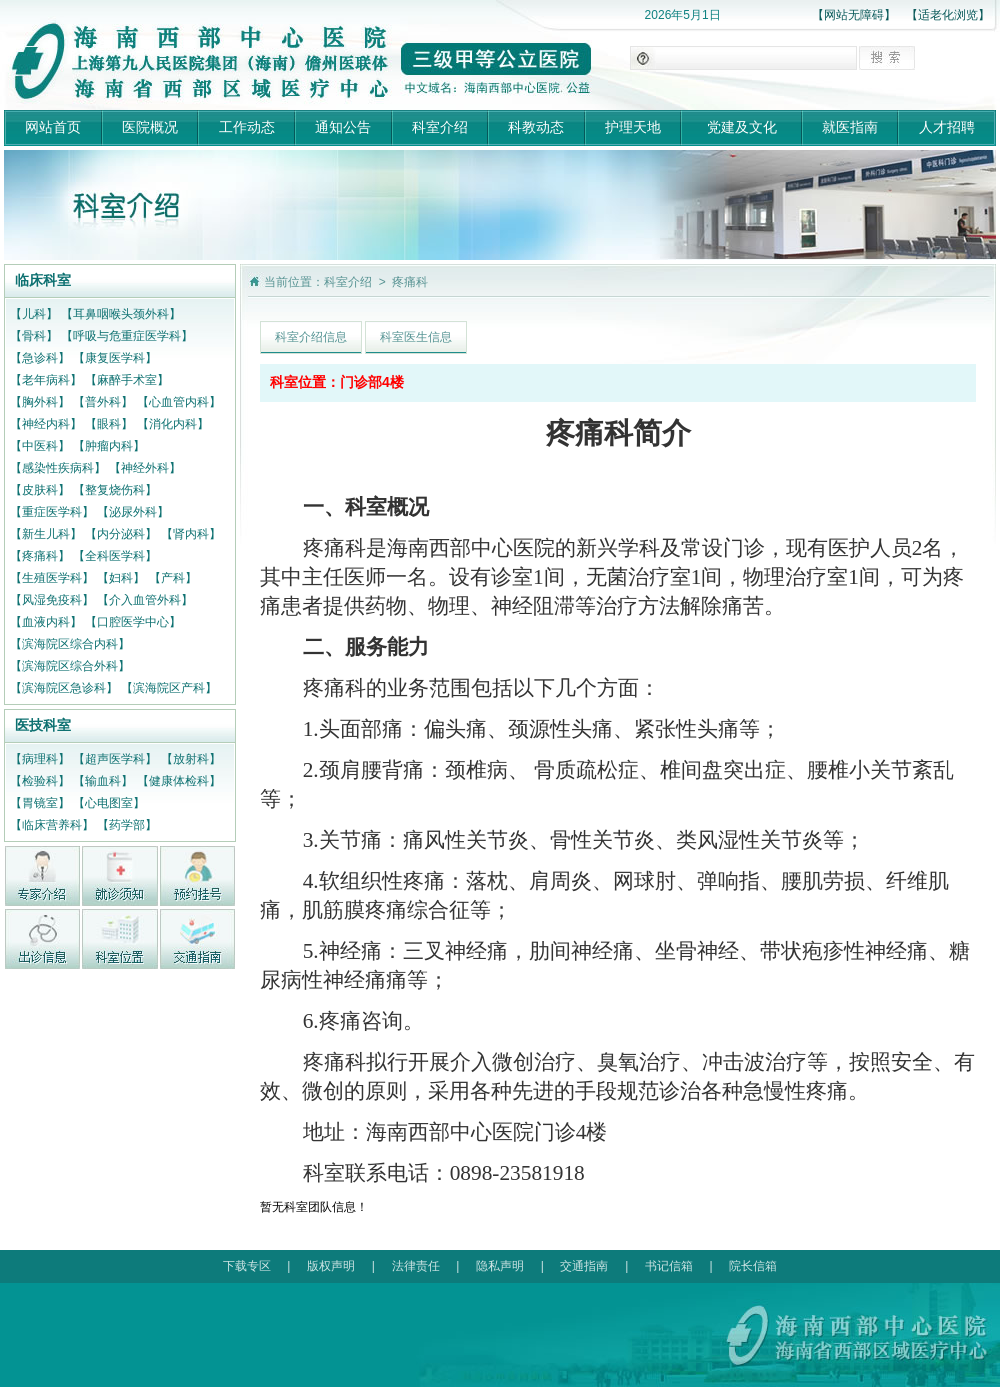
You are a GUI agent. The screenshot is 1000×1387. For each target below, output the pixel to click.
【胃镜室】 (40, 803)
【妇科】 (121, 578)
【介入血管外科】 (145, 600)
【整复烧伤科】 (115, 490)
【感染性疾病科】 (58, 468)
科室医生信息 (416, 337)
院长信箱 (753, 1266)
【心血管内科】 (179, 402)
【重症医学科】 (52, 512)
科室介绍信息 (311, 337)
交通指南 (584, 1266)
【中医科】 (40, 446)
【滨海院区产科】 (169, 688)
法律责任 (416, 1266)
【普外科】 (103, 402)
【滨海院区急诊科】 (64, 688)
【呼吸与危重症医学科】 (127, 336)
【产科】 (173, 578)
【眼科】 (109, 424)
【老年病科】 (46, 380)
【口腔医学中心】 (133, 622)
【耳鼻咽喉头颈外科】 (121, 314)
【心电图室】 (109, 803)
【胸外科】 (40, 402)
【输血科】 (103, 781)
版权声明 (331, 1266)
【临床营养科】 (52, 825)
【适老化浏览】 (948, 15)
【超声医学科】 (115, 759)
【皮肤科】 (40, 490)
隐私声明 (500, 1266)
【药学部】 (127, 825)
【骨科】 (34, 336)
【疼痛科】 (40, 556)
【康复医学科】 (115, 358)
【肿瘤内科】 (109, 446)
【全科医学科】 (115, 556)
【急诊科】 (40, 358)
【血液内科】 (46, 622)
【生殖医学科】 (52, 578)
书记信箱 (669, 1266)
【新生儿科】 (46, 534)
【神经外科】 (145, 468)
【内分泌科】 (121, 534)
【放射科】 (191, 759)
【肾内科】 (191, 534)
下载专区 (247, 1266)
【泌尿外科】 (133, 512)
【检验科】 (40, 781)
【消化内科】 (173, 424)
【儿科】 (34, 314)
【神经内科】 (46, 424)
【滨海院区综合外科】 (70, 666)
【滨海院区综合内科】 (70, 644)
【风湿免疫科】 (52, 600)
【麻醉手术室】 (127, 380)
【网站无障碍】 (854, 15)
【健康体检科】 (179, 781)
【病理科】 (40, 759)
